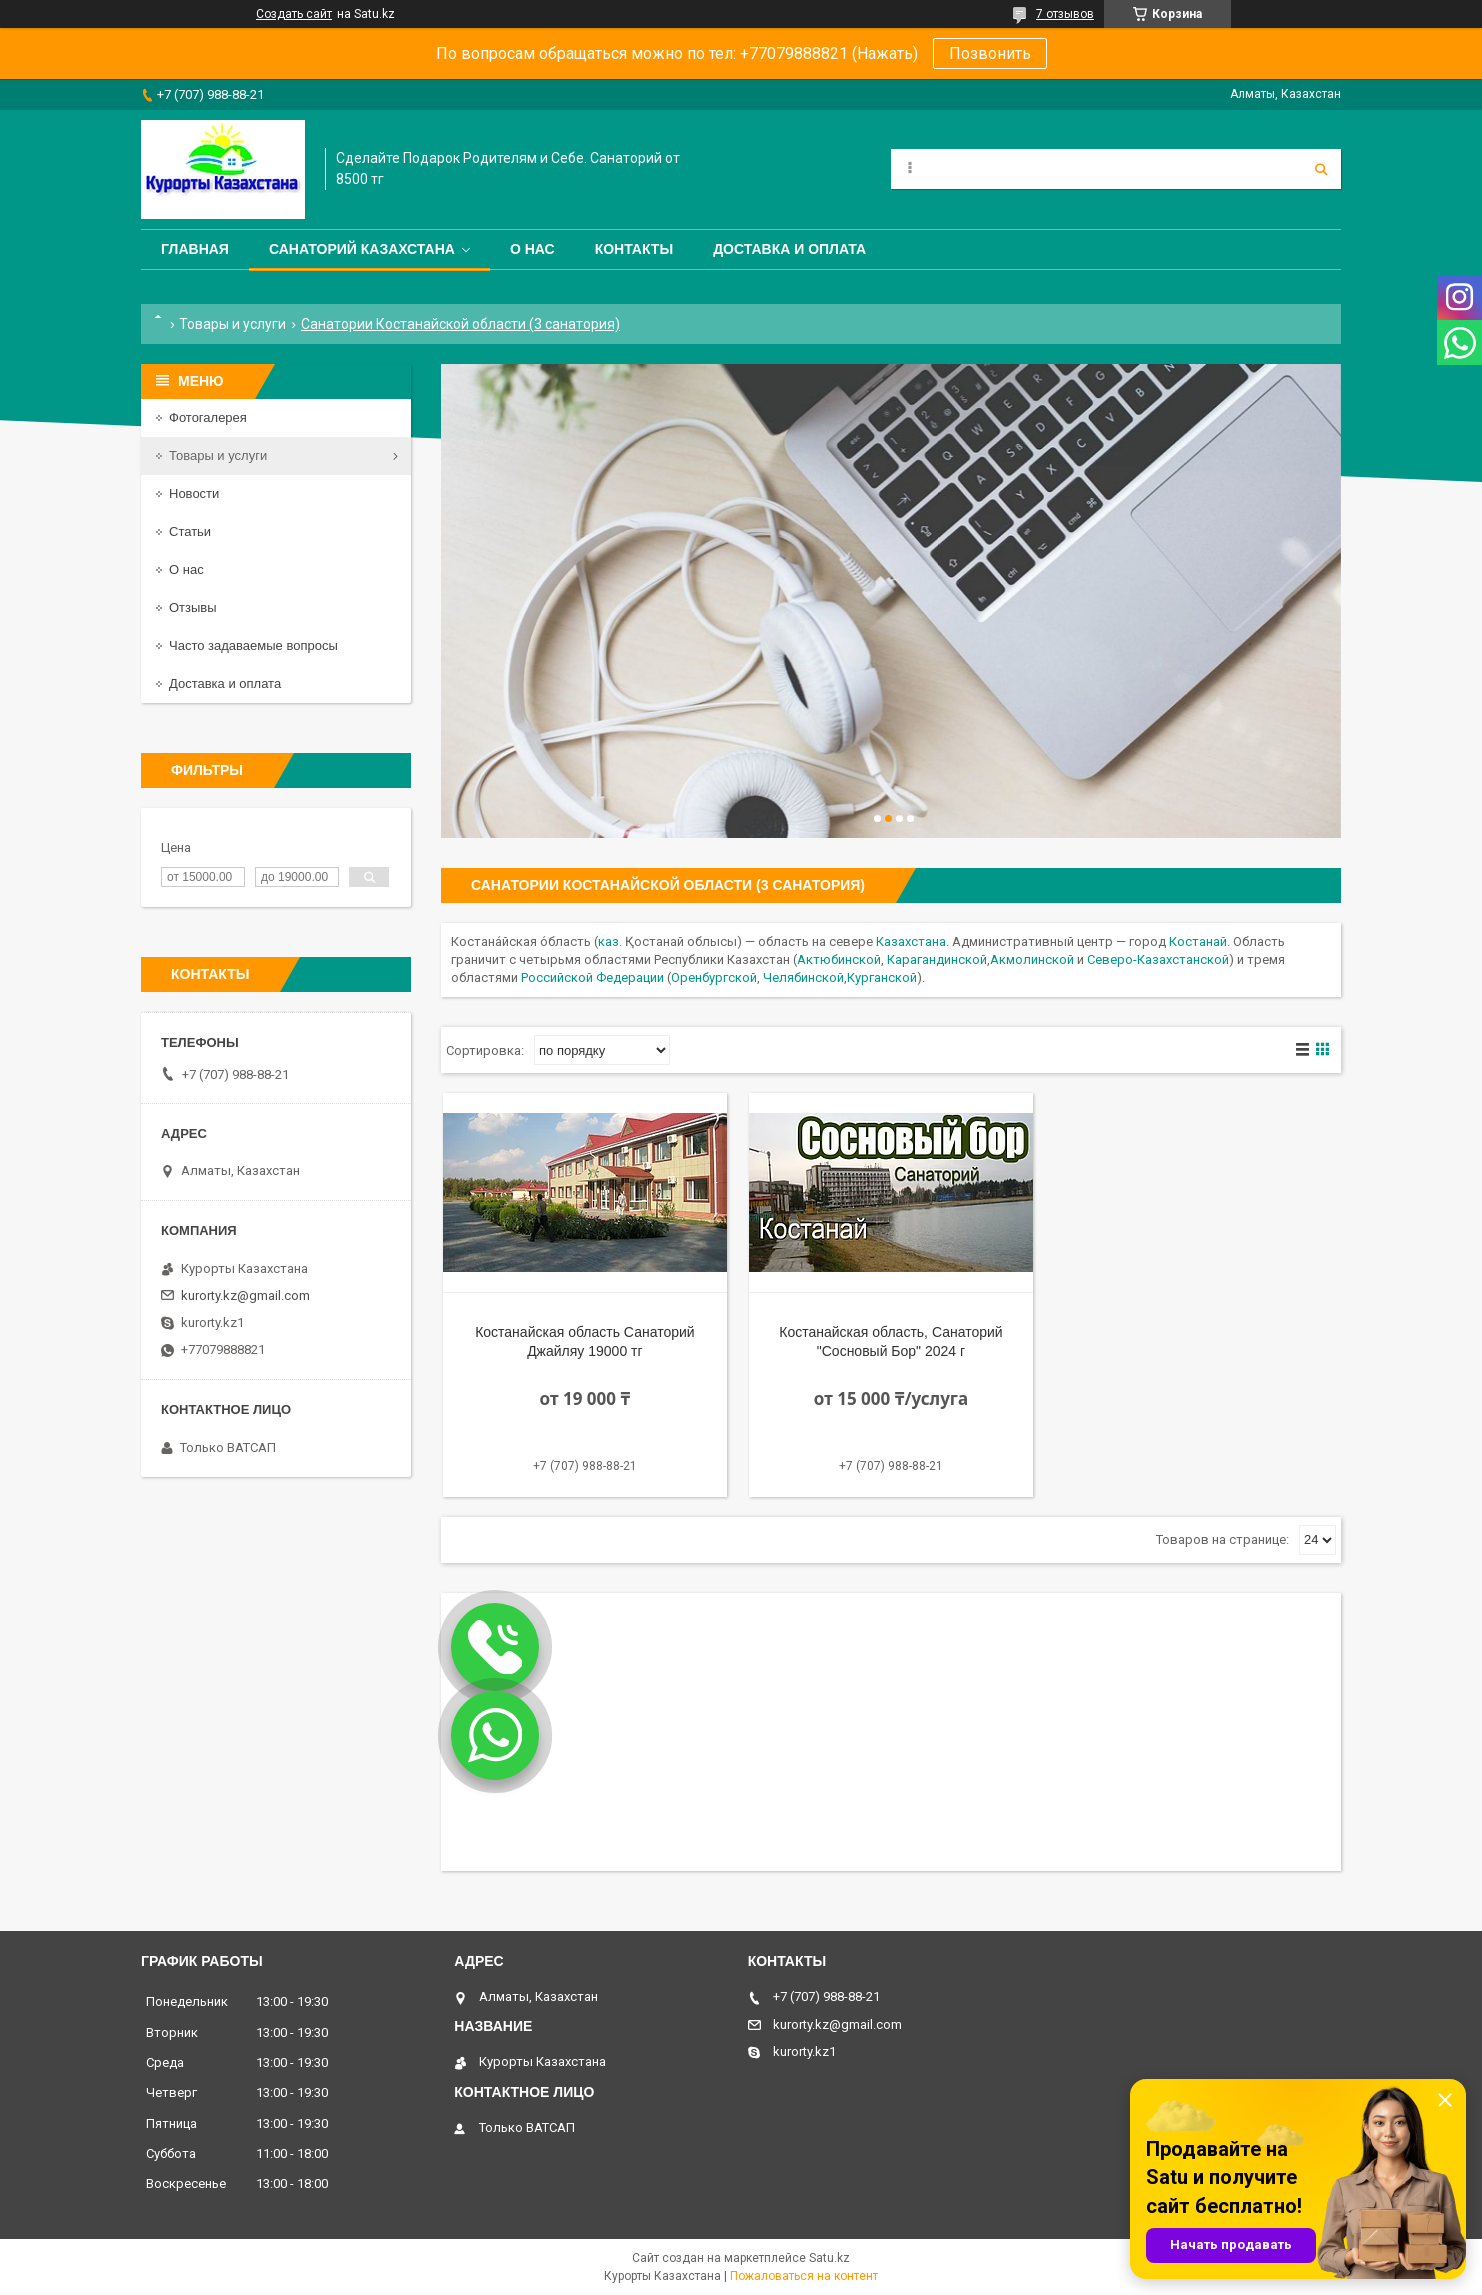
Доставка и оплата (789, 249)
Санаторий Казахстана (362, 249)
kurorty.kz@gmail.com (245, 1295)
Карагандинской (937, 959)
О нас (532, 249)
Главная (195, 249)
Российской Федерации (592, 977)
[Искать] (1321, 169)
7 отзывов (1065, 14)
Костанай (1198, 941)
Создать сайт (294, 14)
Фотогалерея (208, 417)
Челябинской (803, 977)
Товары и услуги (232, 324)
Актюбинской (839, 959)
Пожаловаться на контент (804, 2276)
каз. (610, 941)
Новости (194, 493)
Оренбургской (714, 977)
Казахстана (911, 941)
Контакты (634, 249)
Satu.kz (829, 2258)
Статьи (190, 531)
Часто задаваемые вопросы (253, 645)
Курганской (882, 977)
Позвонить (990, 53)
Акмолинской (1032, 959)
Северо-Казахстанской (1158, 959)
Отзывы (193, 607)
